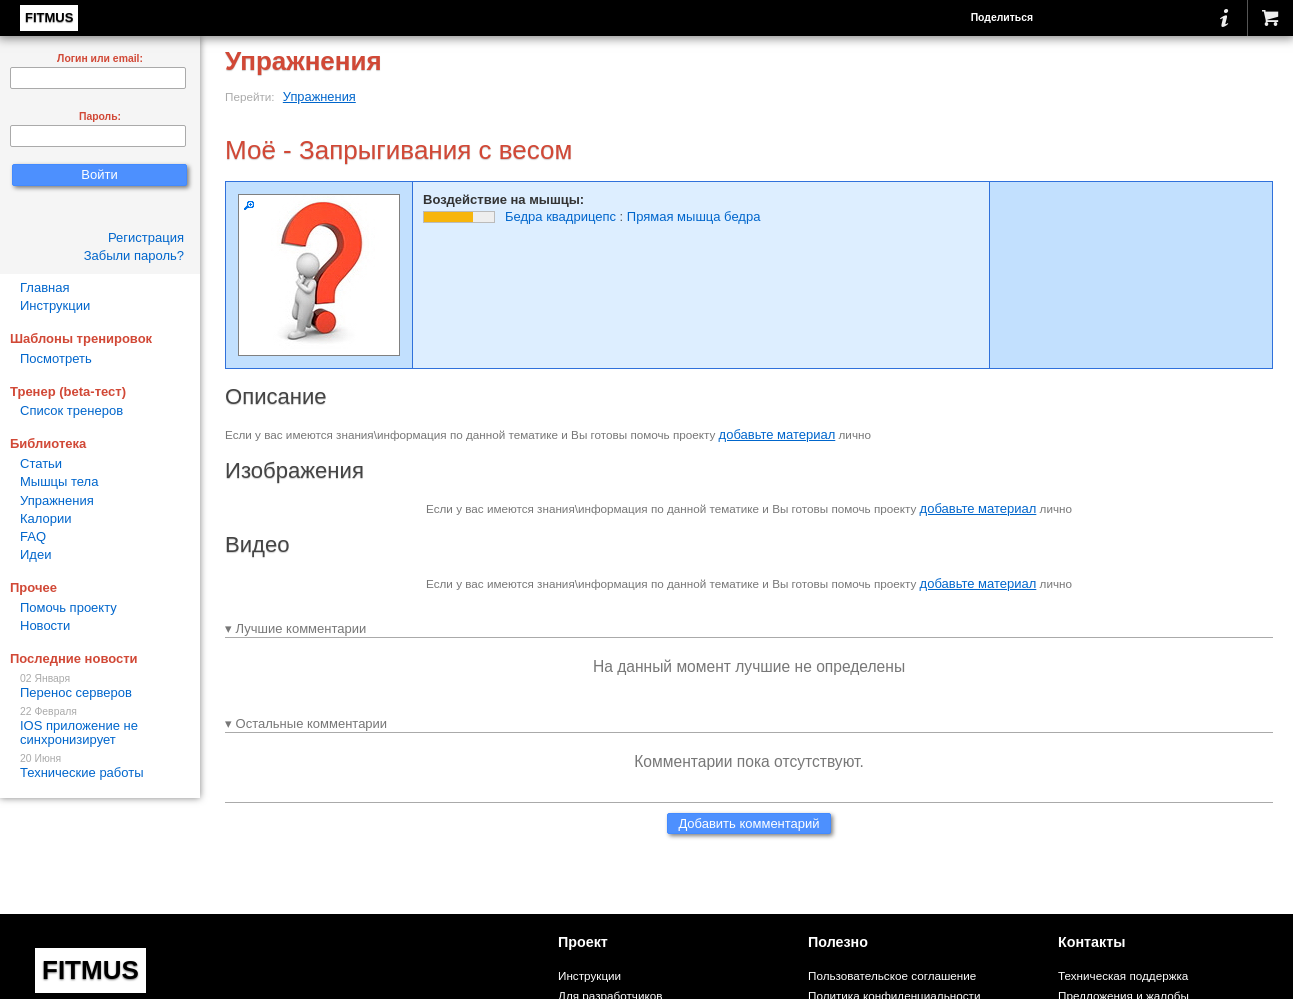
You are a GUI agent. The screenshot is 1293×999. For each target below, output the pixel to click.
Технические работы (100, 766)
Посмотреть (56, 358)
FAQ (33, 536)
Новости (45, 625)
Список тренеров (71, 410)
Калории (46, 518)
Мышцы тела (59, 481)
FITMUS (49, 17)
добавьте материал (777, 434)
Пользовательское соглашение (892, 975)
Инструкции (55, 305)
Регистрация (146, 237)
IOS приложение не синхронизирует (100, 726)
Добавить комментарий (748, 823)
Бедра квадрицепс (560, 216)
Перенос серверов (100, 686)
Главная (44, 287)
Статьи (41, 463)
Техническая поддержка (1123, 975)
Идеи (35, 554)
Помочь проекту (68, 607)
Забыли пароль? (134, 255)
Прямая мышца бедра (694, 216)
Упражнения (319, 96)
